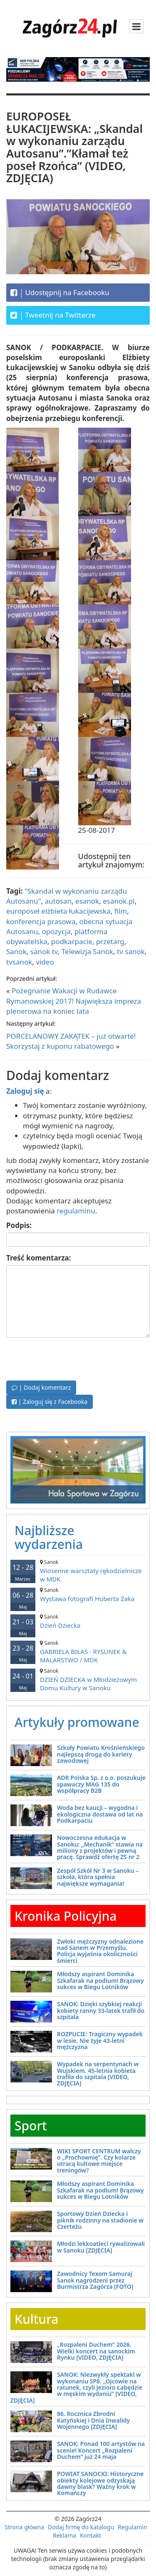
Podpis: (19, 1225)
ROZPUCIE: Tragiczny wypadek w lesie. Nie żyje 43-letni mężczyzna (100, 2040)
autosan (58, 901)
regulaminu (76, 1210)
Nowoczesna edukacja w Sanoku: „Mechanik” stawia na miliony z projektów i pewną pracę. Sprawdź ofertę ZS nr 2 (100, 1847)
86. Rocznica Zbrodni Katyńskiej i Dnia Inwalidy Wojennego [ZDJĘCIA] (93, 2420)
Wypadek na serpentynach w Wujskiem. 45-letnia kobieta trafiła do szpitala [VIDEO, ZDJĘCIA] (98, 2073)
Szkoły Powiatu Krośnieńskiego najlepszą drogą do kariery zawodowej (101, 1754)
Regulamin (132, 2527)
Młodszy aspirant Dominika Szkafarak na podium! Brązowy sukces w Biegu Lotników (100, 1980)
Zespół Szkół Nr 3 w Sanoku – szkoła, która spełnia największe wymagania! (98, 1877)
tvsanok (19, 962)
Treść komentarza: (38, 1258)
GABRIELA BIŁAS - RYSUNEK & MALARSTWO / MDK (78, 1651)
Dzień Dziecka (78, 1621)
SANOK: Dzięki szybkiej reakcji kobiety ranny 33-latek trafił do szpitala (100, 2010)
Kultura (36, 2319)
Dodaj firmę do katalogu (81, 2527)
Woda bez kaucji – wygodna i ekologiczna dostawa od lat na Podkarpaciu (100, 1814)
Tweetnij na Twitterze (53, 315)
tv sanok (131, 951)
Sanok (16, 951)
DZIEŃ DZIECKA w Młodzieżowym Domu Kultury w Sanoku (78, 1679)
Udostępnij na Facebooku (59, 293)
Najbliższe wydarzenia (49, 1537)
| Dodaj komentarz (41, 1387)
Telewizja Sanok (87, 951)
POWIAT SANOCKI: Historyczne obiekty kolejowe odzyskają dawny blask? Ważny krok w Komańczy (100, 2483)
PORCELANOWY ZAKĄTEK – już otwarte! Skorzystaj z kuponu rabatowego (71, 1041)
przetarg (110, 941)
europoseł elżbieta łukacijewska (58, 911)
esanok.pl (119, 901)
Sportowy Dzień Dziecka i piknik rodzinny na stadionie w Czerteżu (100, 2220)
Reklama (65, 2535)
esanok (87, 901)
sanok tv (44, 951)
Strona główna (24, 2527)
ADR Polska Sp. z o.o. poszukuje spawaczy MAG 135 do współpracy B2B (101, 1784)
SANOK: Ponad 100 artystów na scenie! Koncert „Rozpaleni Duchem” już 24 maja (101, 2450)
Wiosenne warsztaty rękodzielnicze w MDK (78, 1571)
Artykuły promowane (77, 1722)
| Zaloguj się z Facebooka (49, 1402)
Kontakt (90, 2535)
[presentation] (69, 1358)
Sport (31, 2125)
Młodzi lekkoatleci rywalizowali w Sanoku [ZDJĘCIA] (101, 2247)
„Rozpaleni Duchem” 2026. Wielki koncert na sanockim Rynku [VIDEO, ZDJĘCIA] (96, 2350)
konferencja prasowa (40, 921)
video (45, 962)
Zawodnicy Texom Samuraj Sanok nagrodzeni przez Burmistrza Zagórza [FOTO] (95, 2280)
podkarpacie (71, 941)
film (120, 911)
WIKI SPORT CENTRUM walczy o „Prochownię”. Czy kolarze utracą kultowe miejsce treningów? (99, 2160)
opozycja (56, 931)
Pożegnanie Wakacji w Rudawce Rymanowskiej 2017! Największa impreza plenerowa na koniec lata (73, 1001)
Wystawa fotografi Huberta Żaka (78, 1594)
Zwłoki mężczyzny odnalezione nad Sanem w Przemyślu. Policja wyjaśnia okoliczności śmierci (100, 1951)
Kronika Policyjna (66, 1915)
